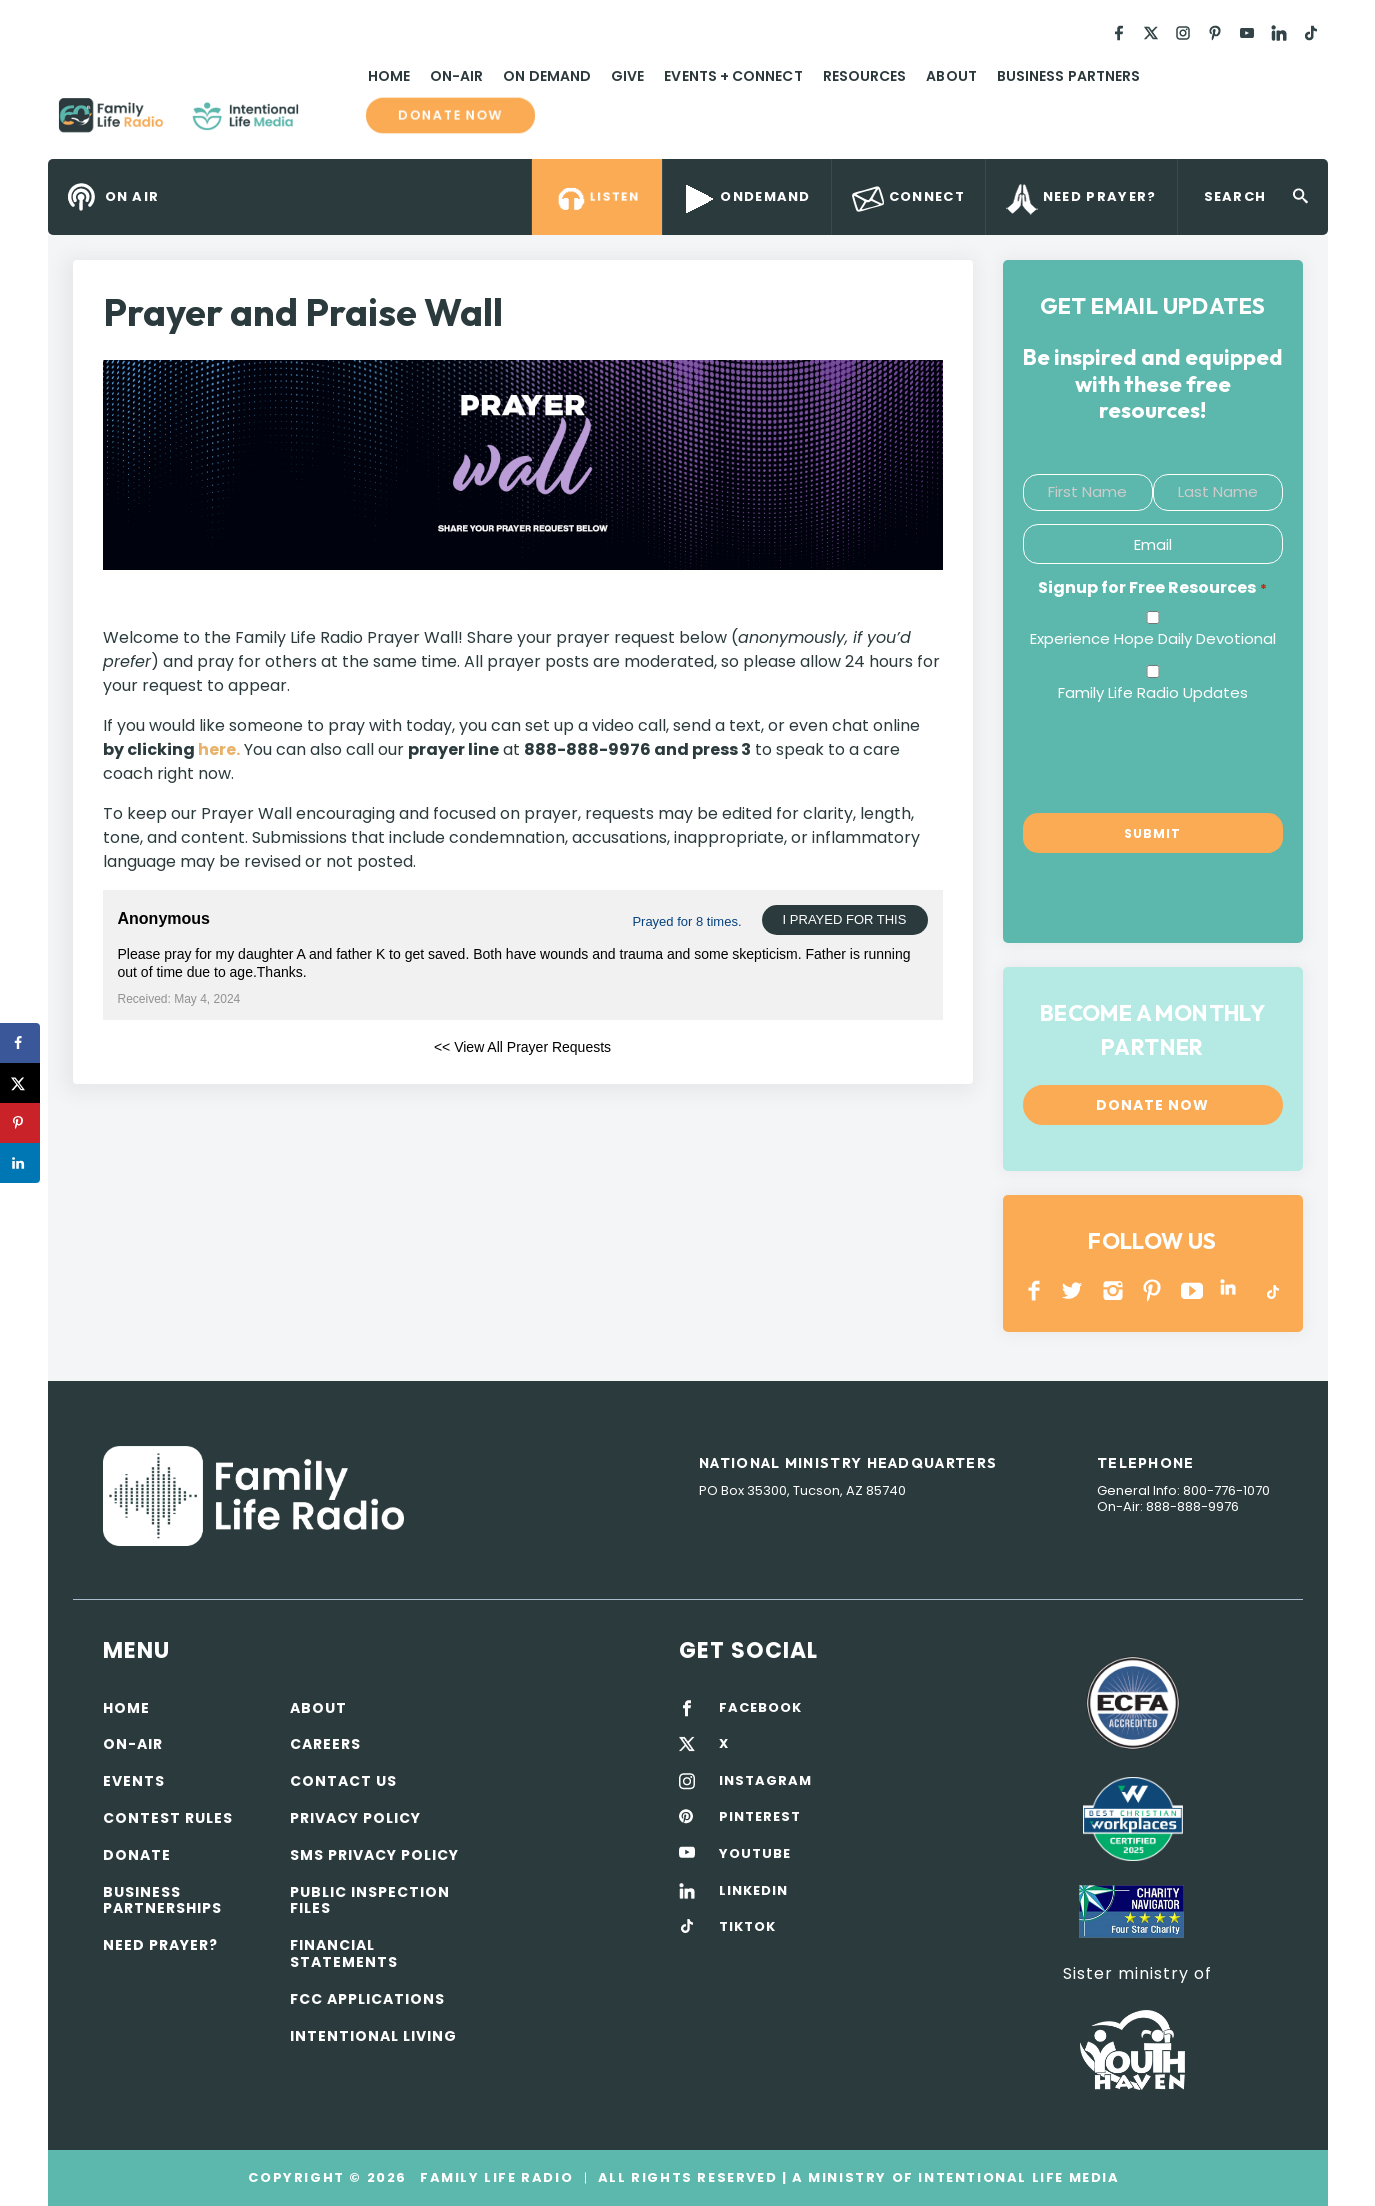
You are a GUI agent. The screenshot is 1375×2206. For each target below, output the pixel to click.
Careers (325, 1744)
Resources (865, 76)
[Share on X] (20, 1083)
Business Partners (1068, 76)
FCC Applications (367, 1999)
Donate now (450, 115)
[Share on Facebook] (20, 1043)
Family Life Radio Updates (1153, 692)
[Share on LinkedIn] (20, 1163)
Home (389, 76)
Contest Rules (168, 1818)
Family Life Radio (328, 123)
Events (134, 1781)
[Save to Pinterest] (20, 1123)
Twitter (1073, 1290)
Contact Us (343, 1781)
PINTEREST (1152, 1290)
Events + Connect (733, 76)
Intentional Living (373, 2036)
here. (219, 749)
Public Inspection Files (370, 1900)
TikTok (1271, 1290)
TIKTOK (747, 1927)
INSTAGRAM (1113, 1290)
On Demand (547, 76)
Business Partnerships (162, 1900)
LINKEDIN (1231, 1290)
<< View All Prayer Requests (522, 1047)
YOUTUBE (1192, 1290)
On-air (133, 1744)
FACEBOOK (760, 1708)
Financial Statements (344, 1953)
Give (627, 76)
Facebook (1034, 1290)
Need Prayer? (160, 1945)
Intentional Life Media (1017, 2177)
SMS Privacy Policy (374, 1855)
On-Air (456, 76)
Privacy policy (355, 1818)
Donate (137, 1855)
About (951, 76)
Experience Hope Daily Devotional (1153, 638)
